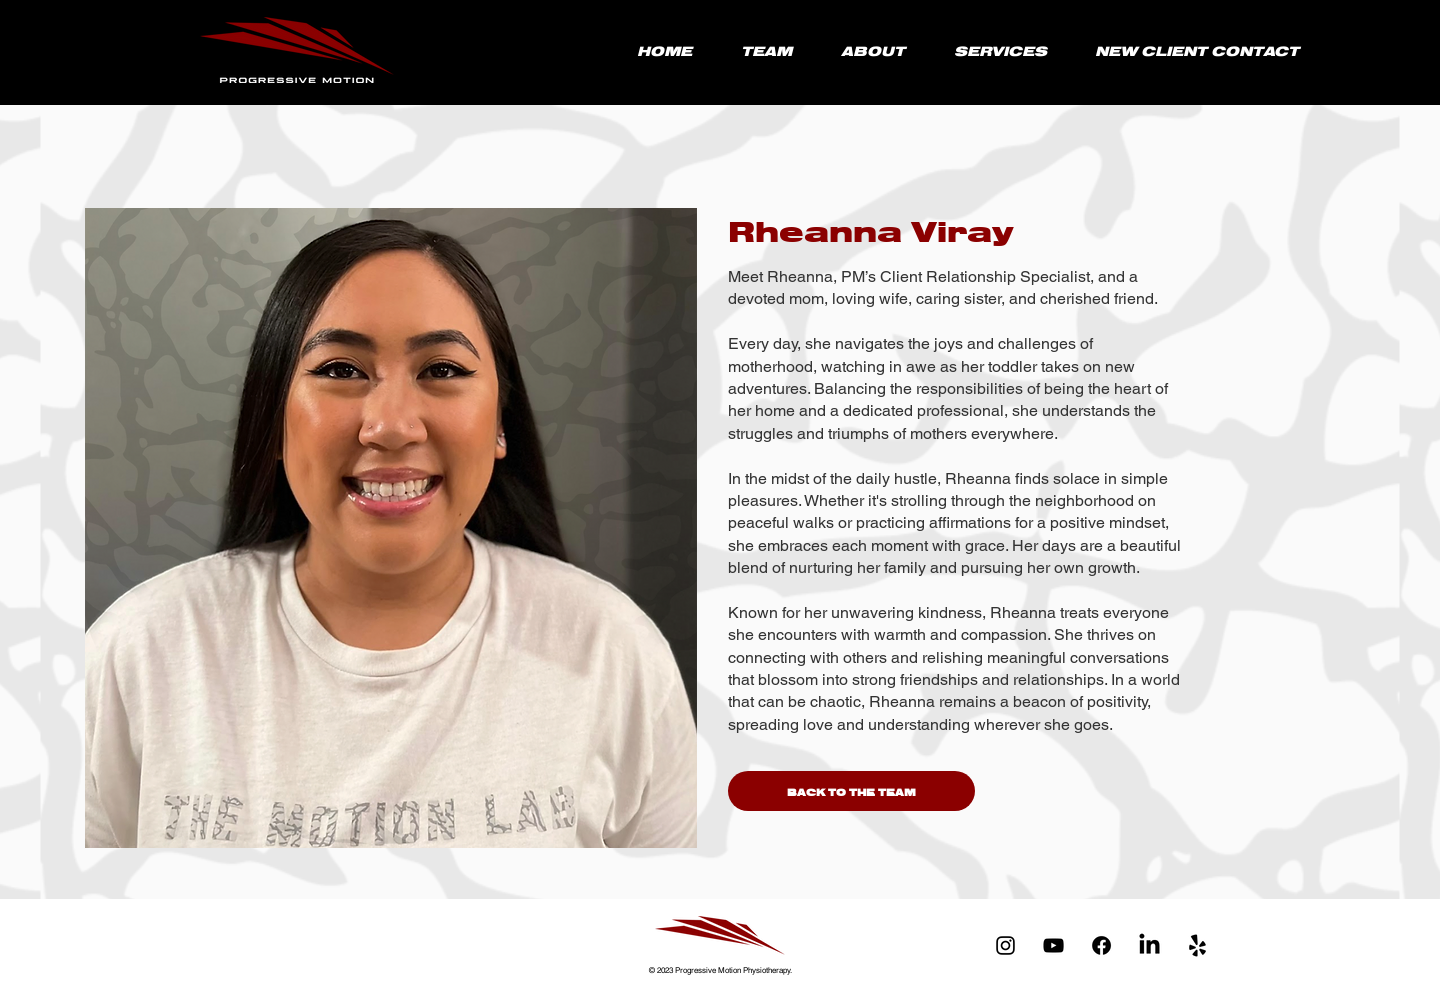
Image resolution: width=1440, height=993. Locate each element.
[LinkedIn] (1149, 945)
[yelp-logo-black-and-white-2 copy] (1197, 945)
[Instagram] (1005, 945)
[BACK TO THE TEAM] (851, 791)
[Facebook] (1101, 945)
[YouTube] (1053, 945)
